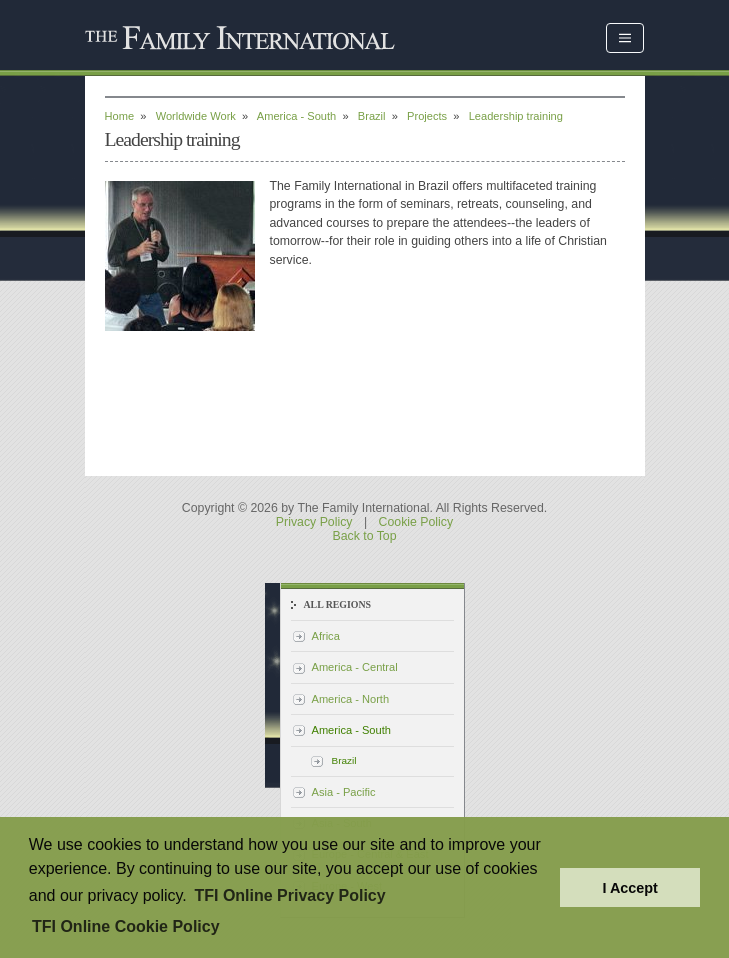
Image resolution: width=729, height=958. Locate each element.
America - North (351, 699)
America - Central (355, 667)
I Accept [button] (629, 888)
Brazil (372, 116)
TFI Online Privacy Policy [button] (289, 895)
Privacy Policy (314, 522)
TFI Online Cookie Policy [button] (126, 926)
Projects (427, 116)
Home (120, 116)
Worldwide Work (196, 116)
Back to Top (364, 536)
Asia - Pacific (344, 792)
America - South (296, 116)
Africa (326, 636)
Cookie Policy (416, 522)
